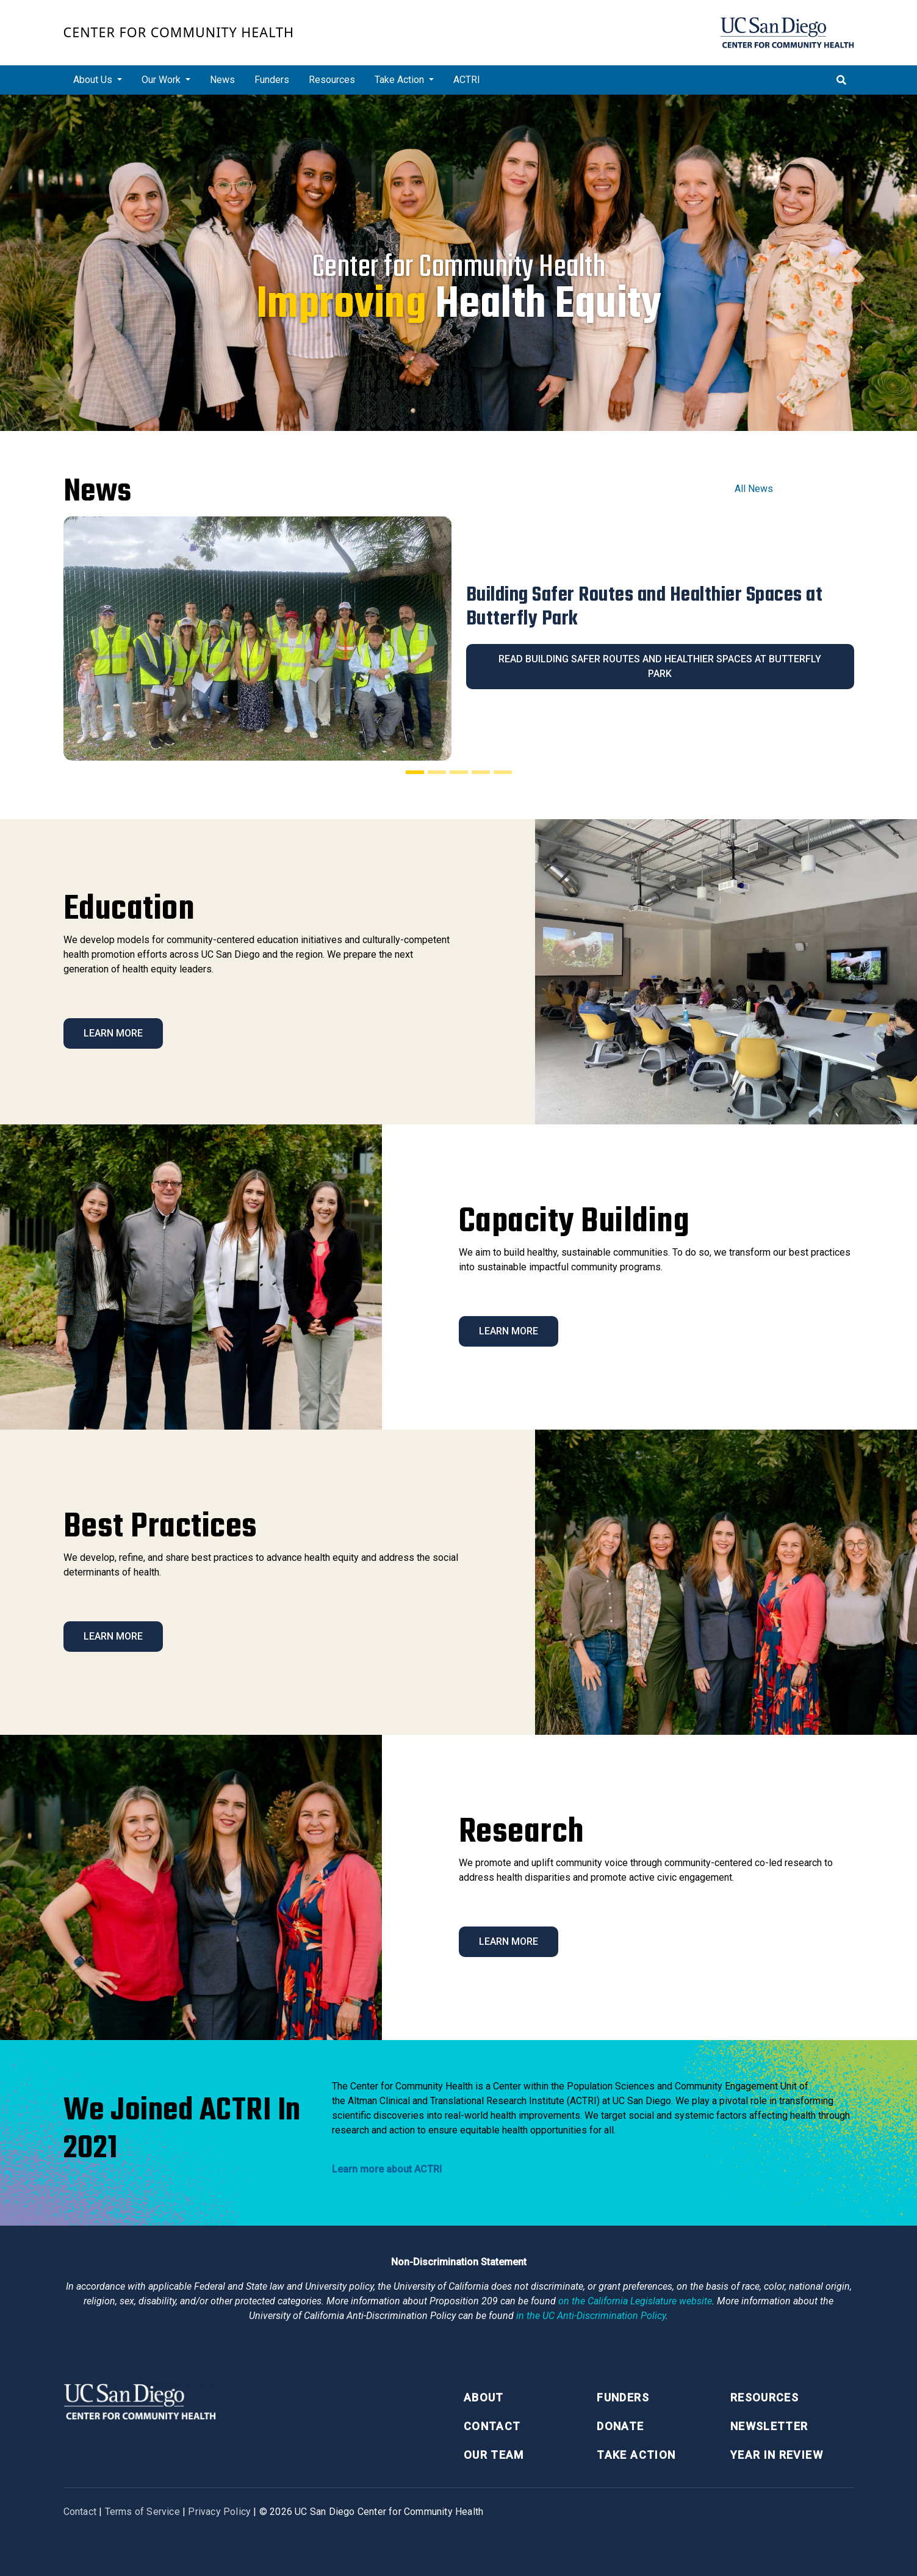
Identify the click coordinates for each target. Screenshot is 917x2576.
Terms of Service (142, 2511)
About (484, 2397)
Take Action (636, 2454)
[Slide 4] (481, 772)
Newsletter (769, 2426)
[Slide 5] (503, 772)
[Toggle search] (841, 80)
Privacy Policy (219, 2511)
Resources (332, 79)
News (222, 79)
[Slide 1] (415, 772)
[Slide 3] (459, 772)
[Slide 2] (437, 772)
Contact (492, 2426)
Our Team (494, 2454)
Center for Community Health (179, 32)
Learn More (113, 1033)
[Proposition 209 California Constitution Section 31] (635, 2301)
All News (754, 488)
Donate (620, 2426)
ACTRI (466, 79)
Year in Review (776, 2454)
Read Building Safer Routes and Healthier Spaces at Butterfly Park (659, 666)
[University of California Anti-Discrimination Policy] (591, 2315)
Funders (271, 79)
